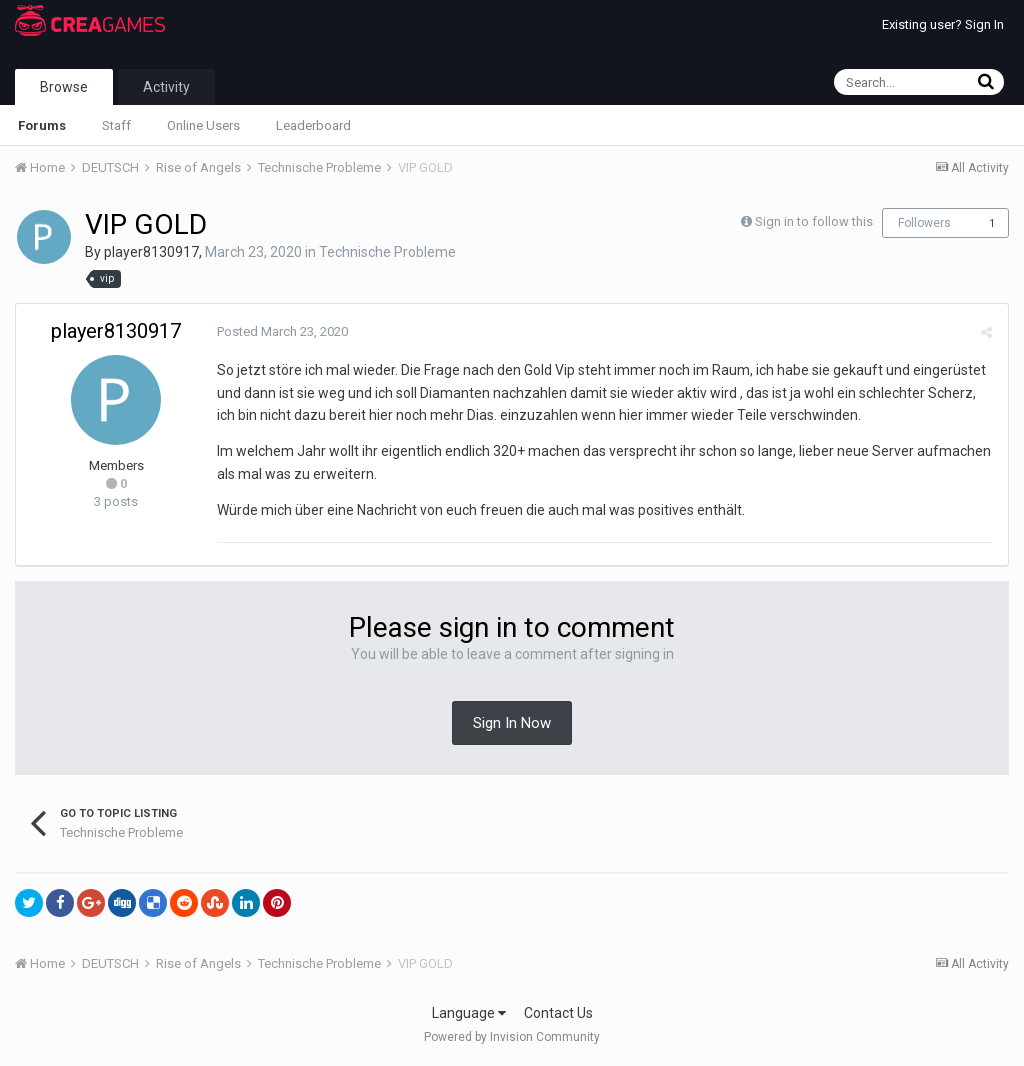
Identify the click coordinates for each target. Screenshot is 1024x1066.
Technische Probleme (387, 252)
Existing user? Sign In (943, 24)
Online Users (203, 125)
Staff (116, 125)
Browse (64, 87)
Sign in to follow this (814, 221)
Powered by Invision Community (512, 1037)
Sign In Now (512, 723)
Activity (166, 87)
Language (469, 1013)
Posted (281, 331)
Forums (42, 125)
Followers (924, 223)
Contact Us (558, 1013)
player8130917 (151, 252)
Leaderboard (313, 125)
